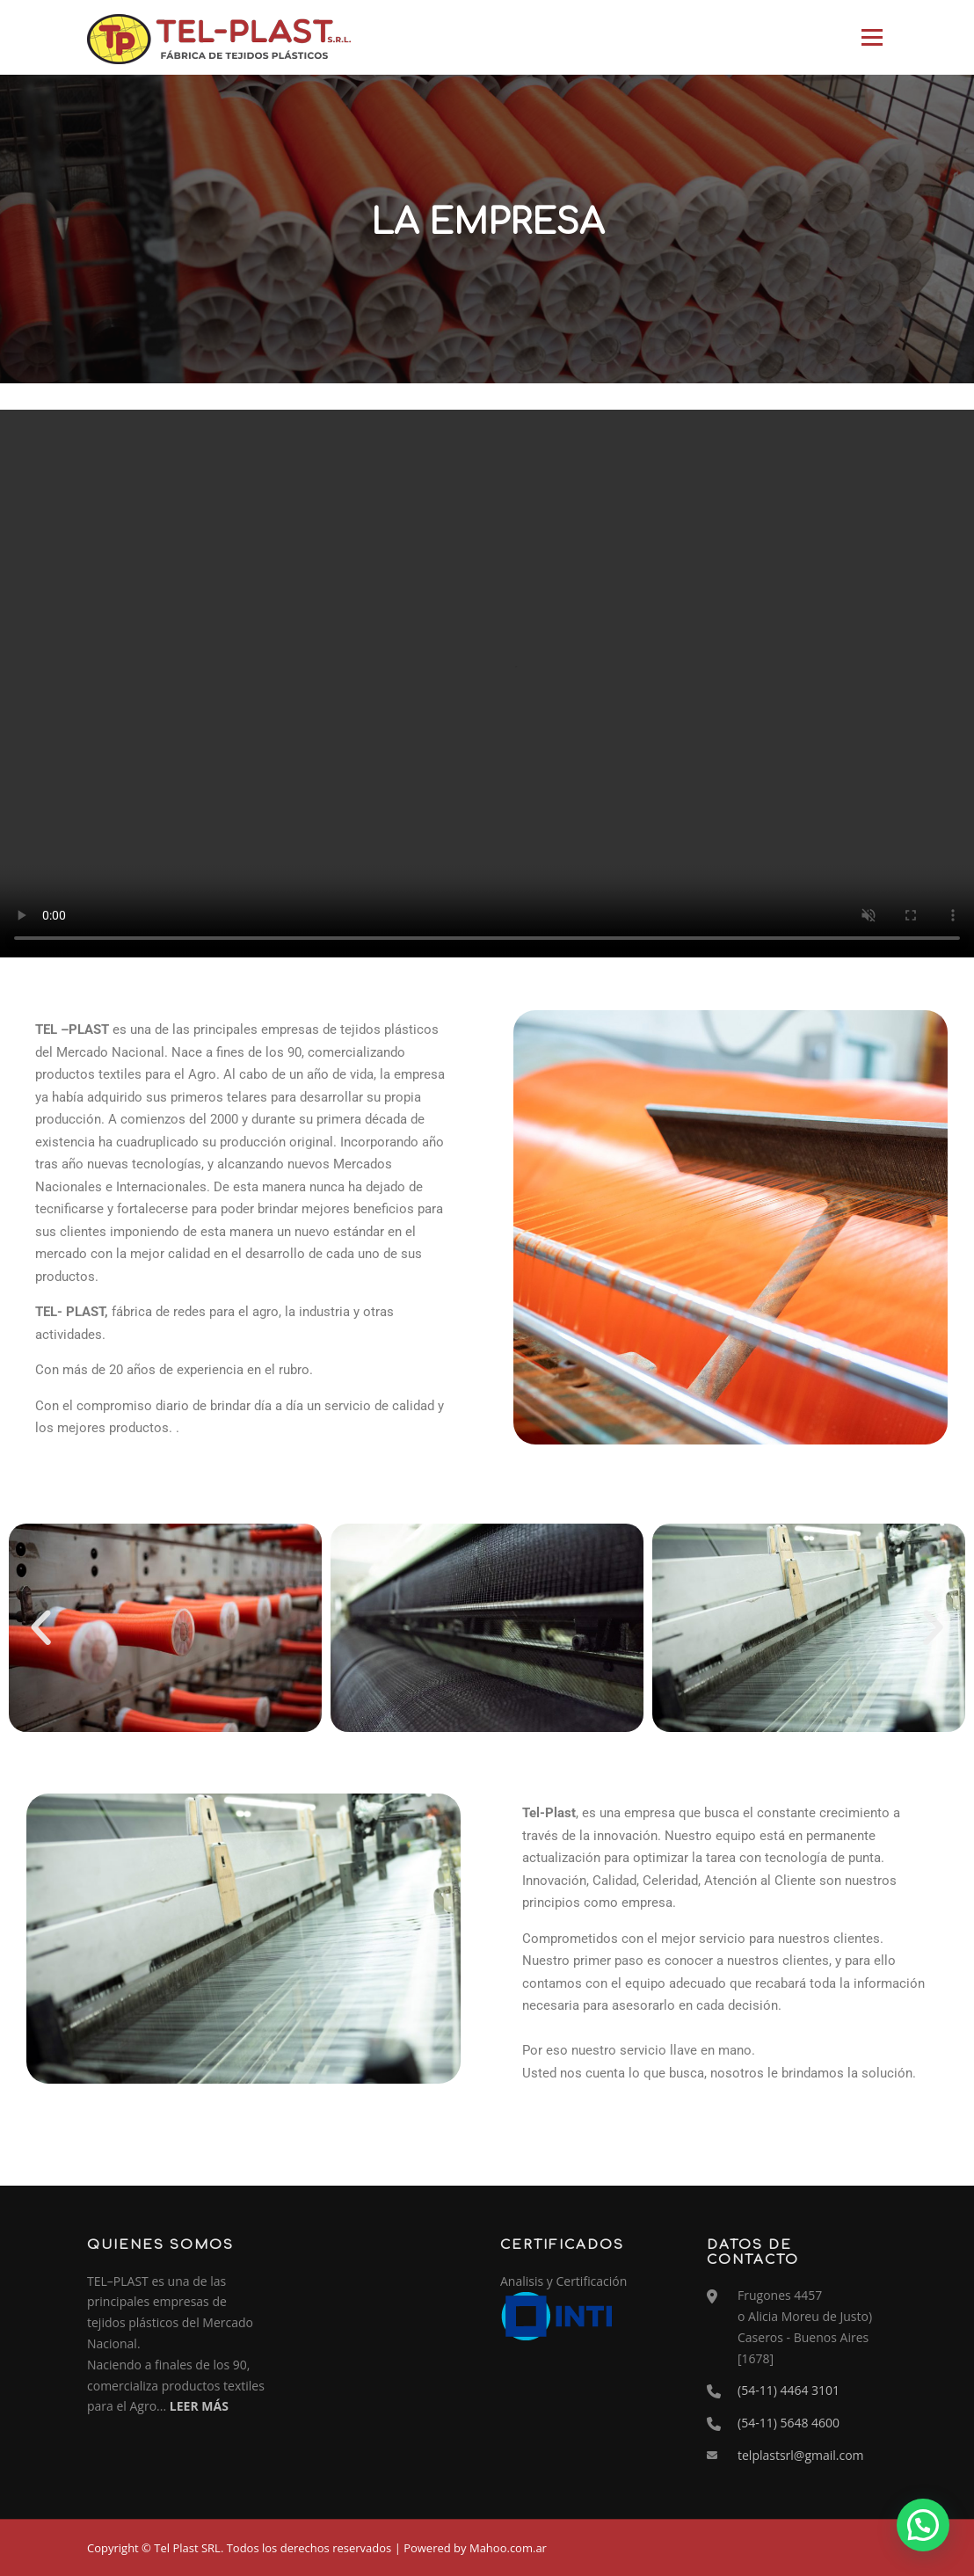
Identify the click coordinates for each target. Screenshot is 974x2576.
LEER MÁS (199, 2406)
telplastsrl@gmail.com (801, 2455)
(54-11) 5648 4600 (789, 2422)
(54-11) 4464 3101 (789, 2390)
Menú (871, 37)
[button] (41, 1628)
